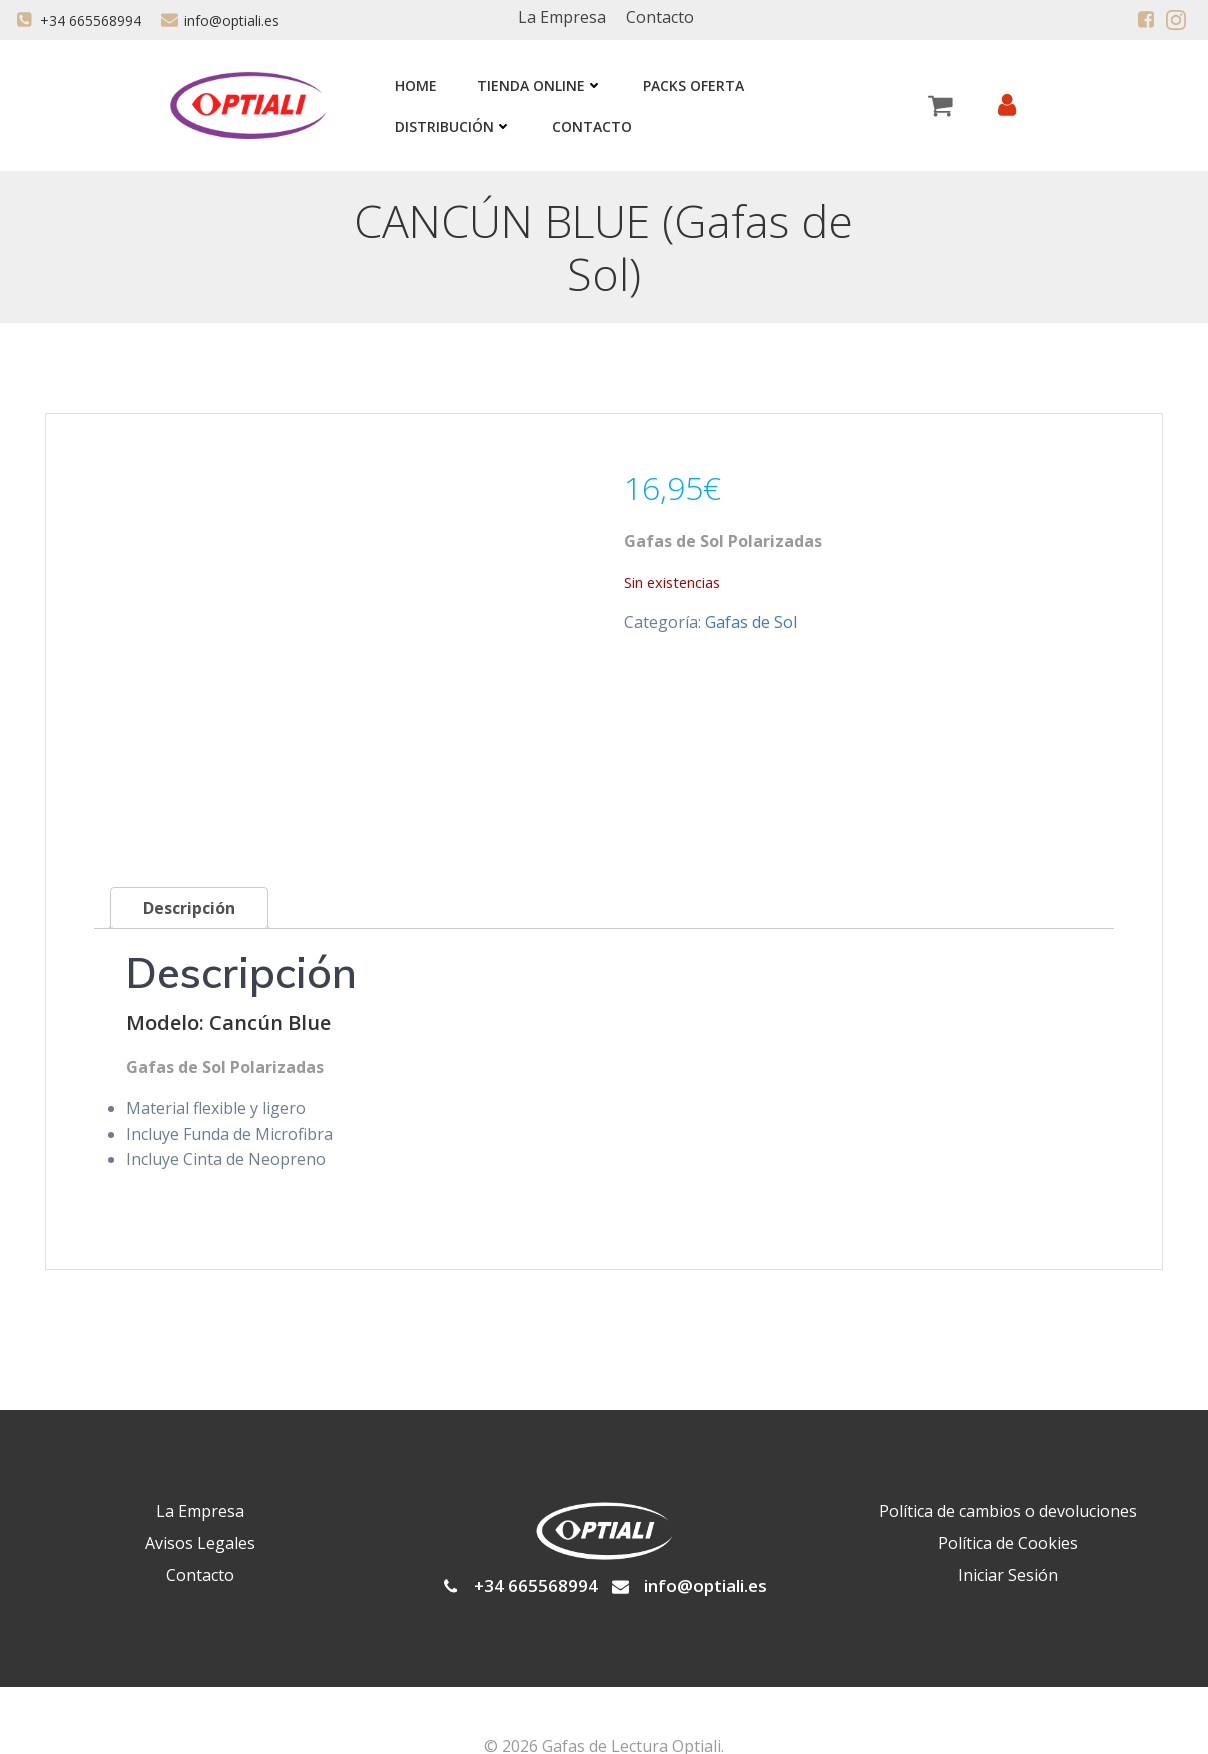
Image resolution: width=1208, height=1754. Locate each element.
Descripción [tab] (189, 854)
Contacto (590, 126)
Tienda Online (538, 85)
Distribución (451, 126)
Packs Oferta (691, 85)
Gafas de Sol (751, 625)
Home (414, 85)
